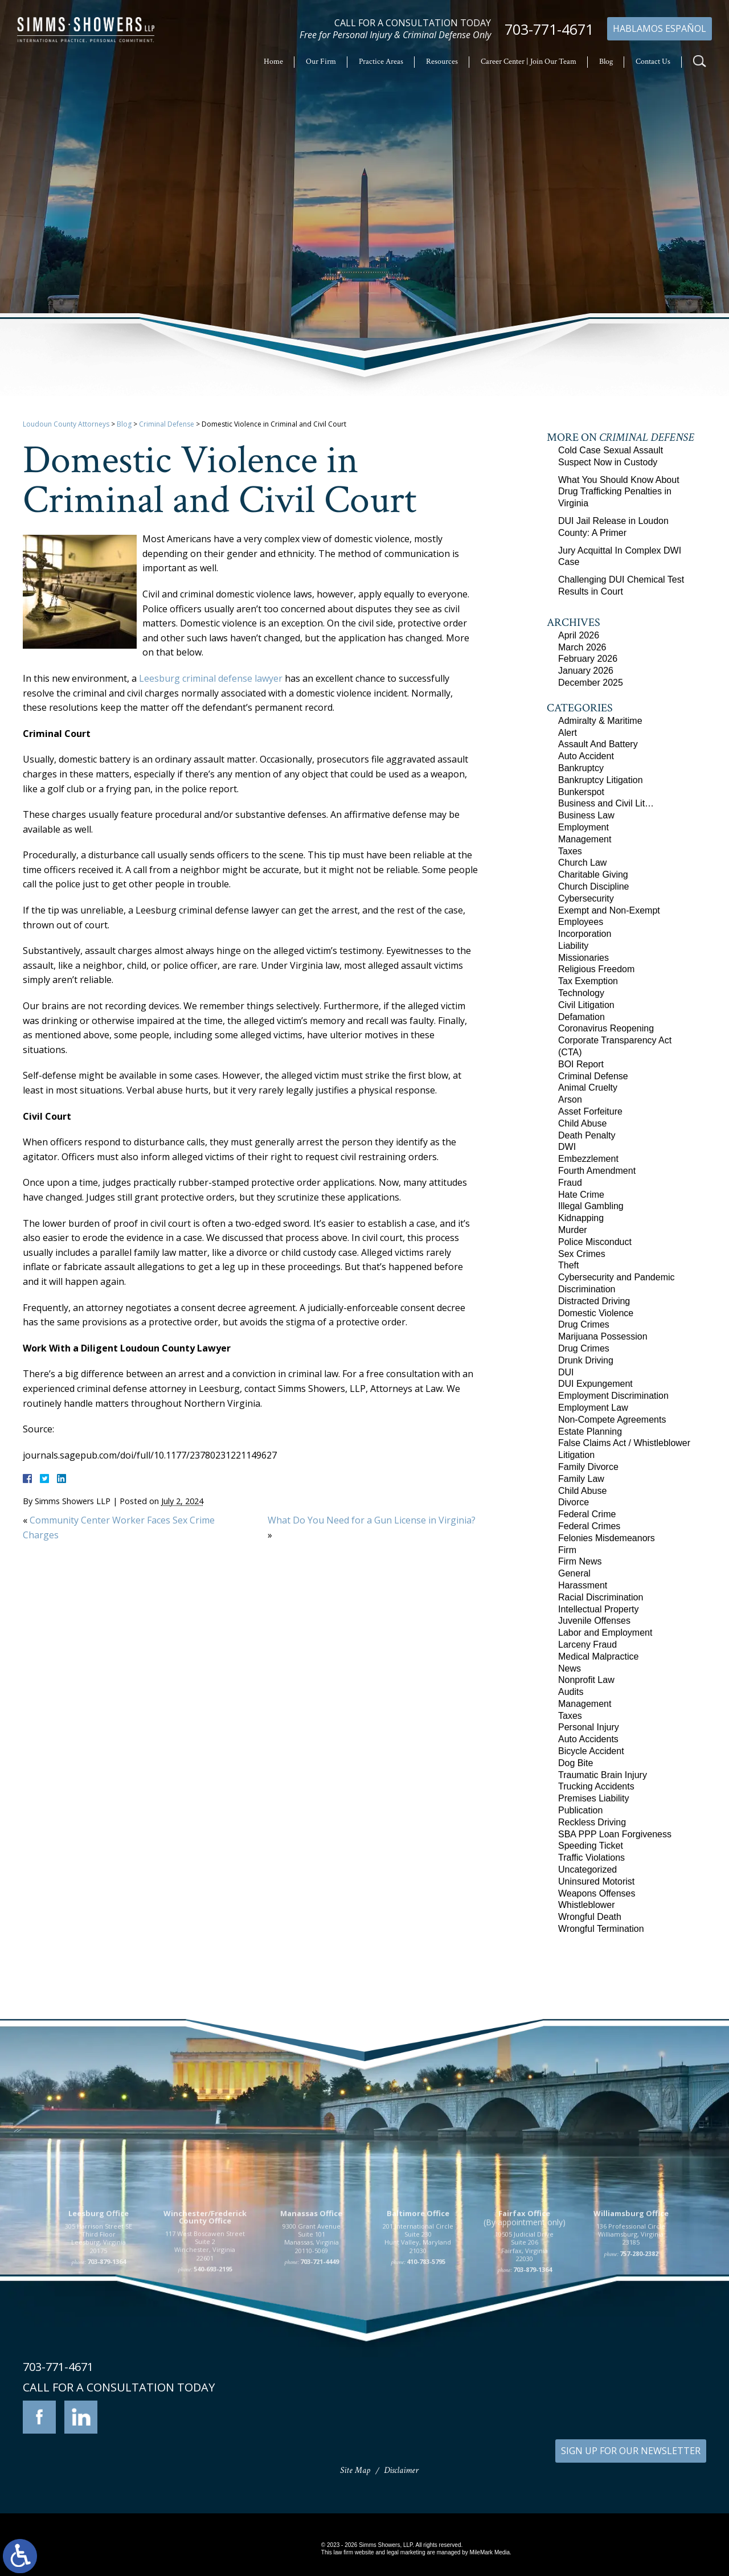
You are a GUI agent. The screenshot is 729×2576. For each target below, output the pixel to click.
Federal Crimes (589, 1526)
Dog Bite (575, 1763)
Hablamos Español (659, 28)
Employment (583, 827)
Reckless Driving (592, 1822)
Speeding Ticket (590, 1845)
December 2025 (590, 682)
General (574, 1573)
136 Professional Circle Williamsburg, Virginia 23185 (630, 2354)
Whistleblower (586, 1905)
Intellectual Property (598, 1609)
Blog (606, 61)
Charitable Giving (593, 874)
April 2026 (578, 635)
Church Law (582, 862)
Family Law (581, 1479)
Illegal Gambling (591, 1206)
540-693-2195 (213, 2389)
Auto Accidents (588, 1739)
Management (584, 839)
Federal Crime (587, 1514)
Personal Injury (588, 1727)
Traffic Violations (591, 1857)
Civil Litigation (586, 1005)
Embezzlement (588, 1159)
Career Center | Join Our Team (528, 61)
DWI (567, 1147)
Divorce (573, 1502)
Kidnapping (581, 1218)
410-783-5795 (426, 2381)
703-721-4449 (319, 2381)
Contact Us (653, 61)
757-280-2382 (639, 2373)
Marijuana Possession (603, 1336)
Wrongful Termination (601, 1929)
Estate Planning (590, 1431)
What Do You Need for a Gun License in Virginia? (372, 1520)
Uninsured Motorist (596, 1881)
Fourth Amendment (597, 1171)
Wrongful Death (589, 1917)
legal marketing (406, 2552)
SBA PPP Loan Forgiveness (614, 1834)
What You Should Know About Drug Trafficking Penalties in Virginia (618, 492)
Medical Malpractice (598, 1656)
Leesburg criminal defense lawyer (210, 678)
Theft (568, 1265)
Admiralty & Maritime (600, 721)
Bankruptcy (581, 768)
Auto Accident (586, 756)
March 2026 (582, 647)
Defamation (581, 1017)
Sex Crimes (581, 1254)
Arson (570, 1099)
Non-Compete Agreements (612, 1419)
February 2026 (587, 659)
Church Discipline (593, 886)
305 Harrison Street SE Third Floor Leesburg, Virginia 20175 (98, 2358)
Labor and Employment (605, 1632)
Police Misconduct (595, 1242)
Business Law (586, 815)
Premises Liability (593, 1798)
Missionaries (583, 958)
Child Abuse (582, 1123)
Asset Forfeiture (590, 1111)
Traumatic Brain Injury (602, 1775)
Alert (567, 733)
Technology (581, 993)
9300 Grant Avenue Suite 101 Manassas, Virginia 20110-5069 (311, 2358)
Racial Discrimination (600, 1597)
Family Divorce (588, 1467)
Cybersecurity (586, 898)
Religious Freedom (596, 969)
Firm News (579, 1561)
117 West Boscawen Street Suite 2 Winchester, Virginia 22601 (205, 2365)
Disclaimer (401, 2470)
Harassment (582, 1585)
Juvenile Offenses (594, 1620)
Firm (567, 1550)
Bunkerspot (581, 792)
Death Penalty (587, 1135)
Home (273, 61)
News (569, 1668)
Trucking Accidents (596, 1786)
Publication (580, 1810)
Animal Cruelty (587, 1087)
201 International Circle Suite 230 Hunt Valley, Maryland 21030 (418, 2358)
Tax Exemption (588, 981)
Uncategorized (587, 1869)
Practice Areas (381, 61)
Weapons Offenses (597, 1893)
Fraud (570, 1182)
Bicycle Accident (591, 1751)
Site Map (355, 2470)
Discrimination (586, 1289)
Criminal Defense (166, 424)
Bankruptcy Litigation (600, 780)
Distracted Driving (594, 1301)
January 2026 (585, 670)
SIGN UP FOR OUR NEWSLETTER (631, 2450)
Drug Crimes (583, 1324)
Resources (442, 61)
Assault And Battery (598, 744)
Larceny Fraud (587, 1644)
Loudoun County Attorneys (66, 424)
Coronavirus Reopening (606, 1028)
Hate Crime (581, 1194)
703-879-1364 (106, 2381)
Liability (573, 946)
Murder (572, 1230)
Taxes (570, 851)
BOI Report (581, 1064)
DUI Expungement (595, 1384)
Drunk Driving (585, 1360)
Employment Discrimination (613, 1395)
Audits (570, 1692)
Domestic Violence (595, 1313)
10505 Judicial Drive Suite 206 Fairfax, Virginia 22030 (524, 2366)
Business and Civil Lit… (606, 803)
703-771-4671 (549, 29)
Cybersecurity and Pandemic (616, 1277)
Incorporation (584, 934)
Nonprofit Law (586, 1680)
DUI (566, 1372)
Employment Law (593, 1407)
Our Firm (321, 61)
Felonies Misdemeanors (606, 1538)
